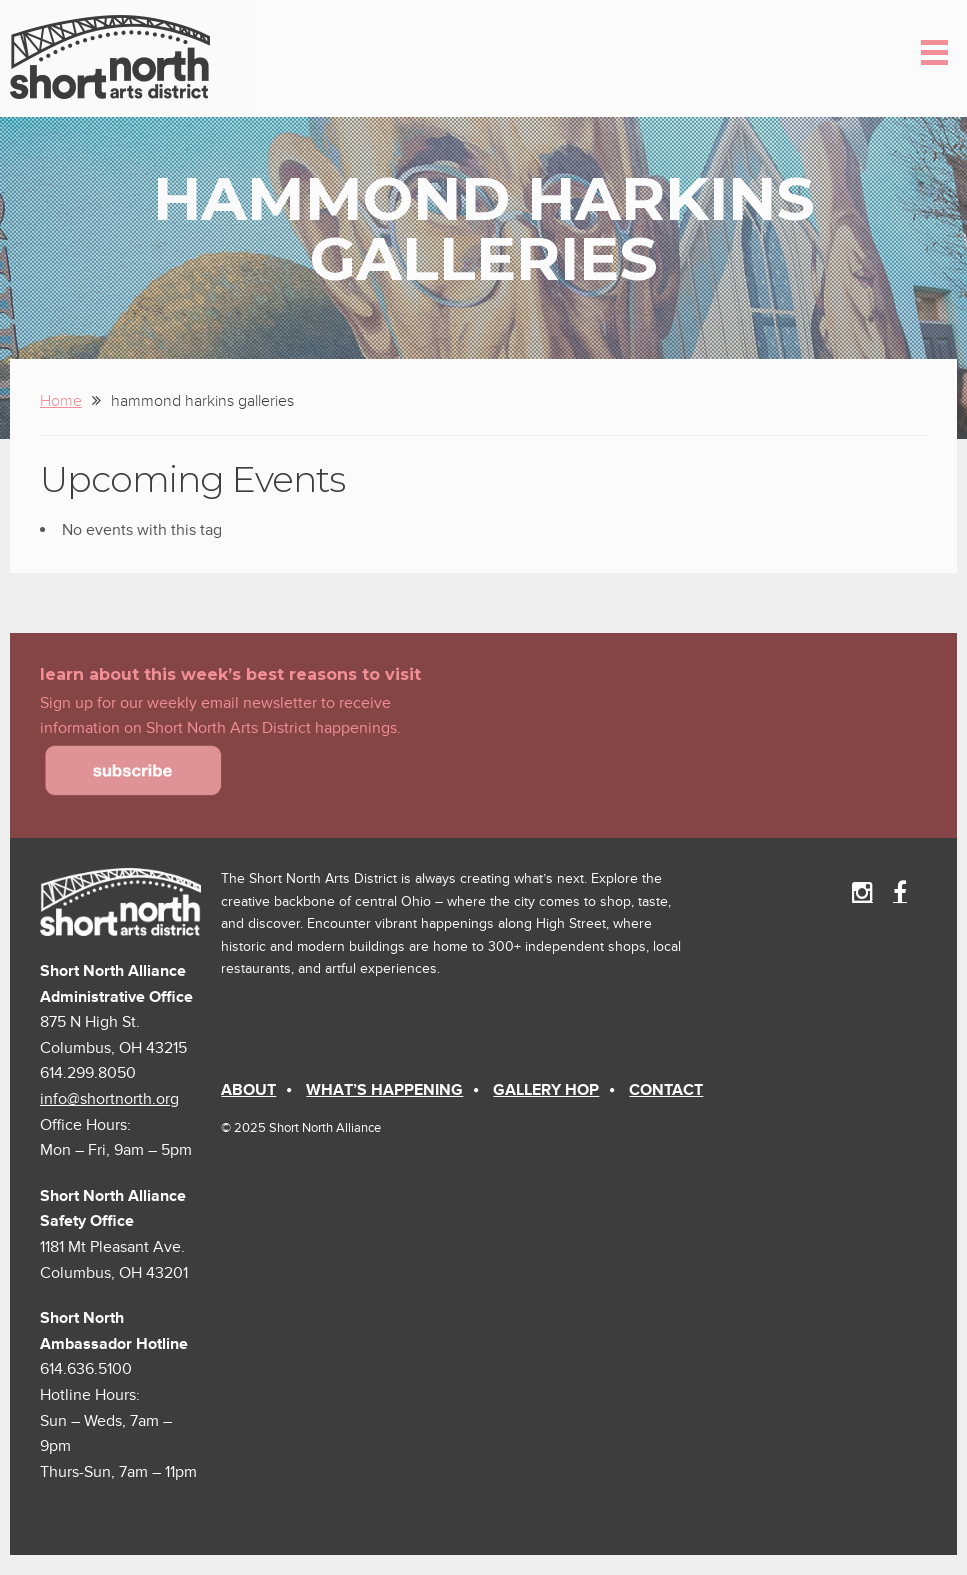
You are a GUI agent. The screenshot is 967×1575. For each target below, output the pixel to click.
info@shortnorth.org (109, 1099)
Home (61, 401)
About (248, 1090)
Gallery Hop (546, 1090)
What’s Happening (384, 1090)
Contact (666, 1090)
